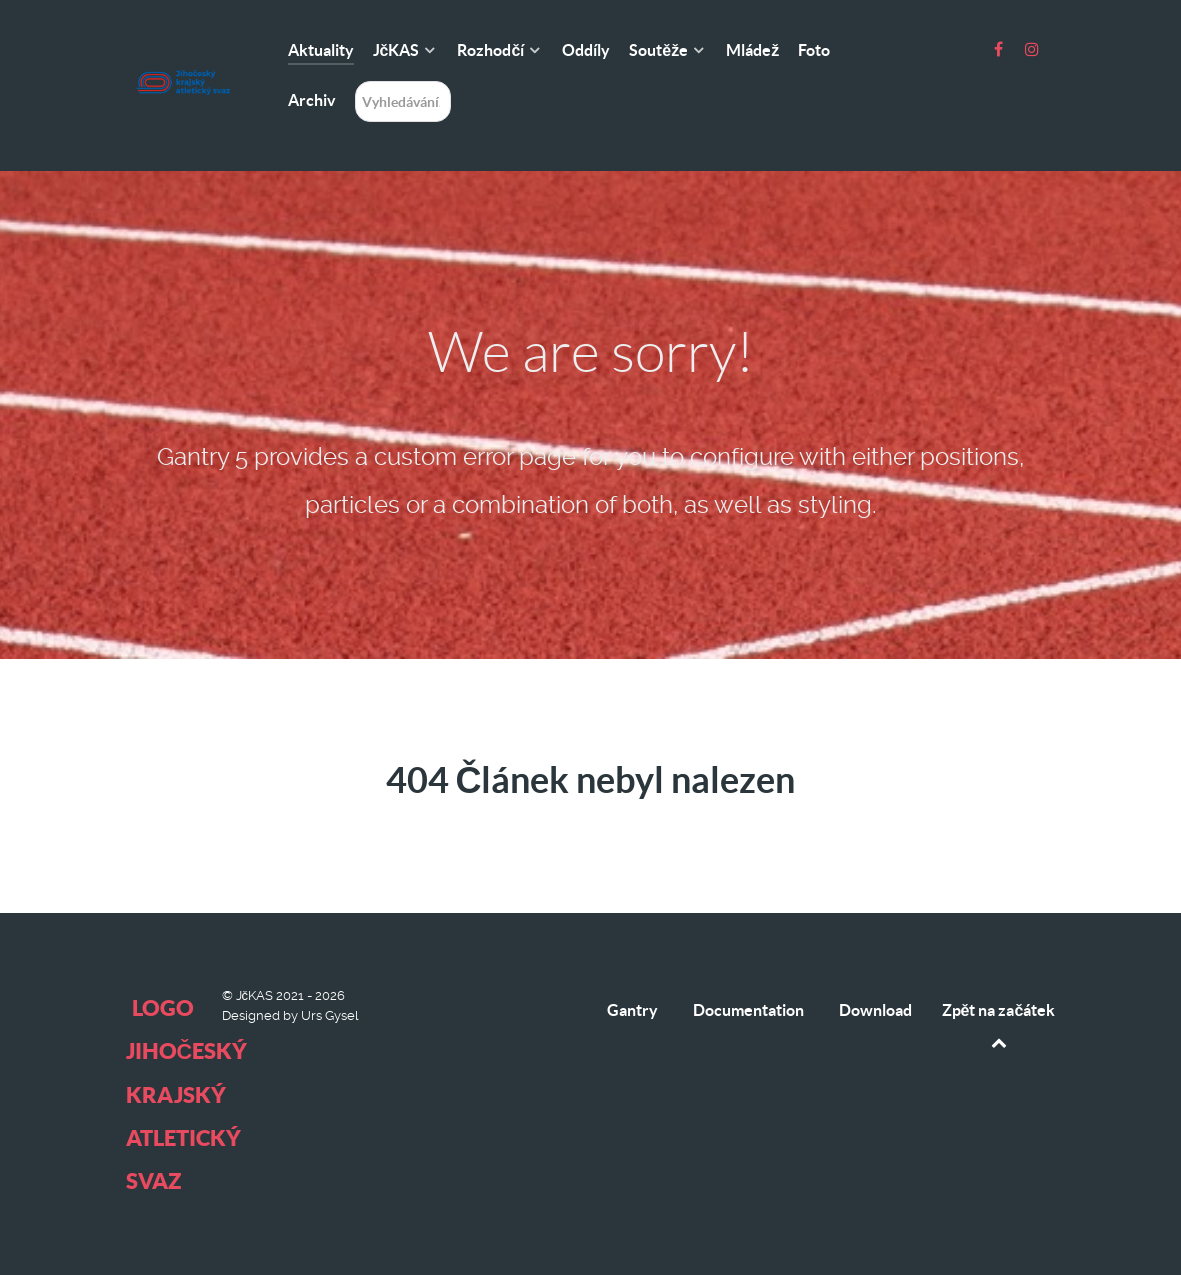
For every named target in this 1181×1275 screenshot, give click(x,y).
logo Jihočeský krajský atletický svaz (187, 1094)
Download (875, 1010)
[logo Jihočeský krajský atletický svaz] (183, 37)
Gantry (632, 1010)
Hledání (355, 81)
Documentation (748, 1010)
